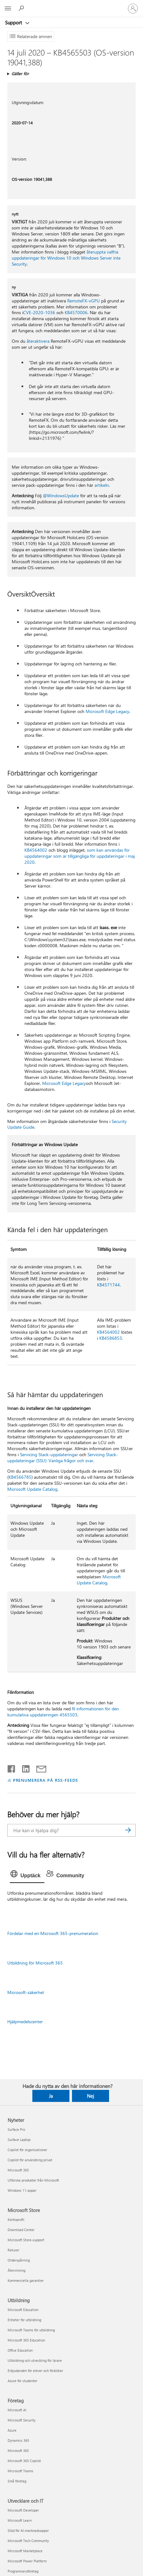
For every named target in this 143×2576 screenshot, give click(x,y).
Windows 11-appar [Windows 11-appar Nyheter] (22, 2190)
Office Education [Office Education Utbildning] (20, 2350)
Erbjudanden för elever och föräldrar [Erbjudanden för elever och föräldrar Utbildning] (35, 2370)
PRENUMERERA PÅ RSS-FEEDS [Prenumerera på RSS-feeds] (45, 1780)
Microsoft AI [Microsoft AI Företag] (17, 2410)
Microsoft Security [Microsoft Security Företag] (22, 2420)
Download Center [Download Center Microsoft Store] (21, 2229)
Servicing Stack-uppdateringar (49, 1454)
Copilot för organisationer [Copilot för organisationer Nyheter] (27, 2149)
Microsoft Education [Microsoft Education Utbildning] (23, 2309)
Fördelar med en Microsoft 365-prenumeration (52, 1933)
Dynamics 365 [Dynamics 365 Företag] (18, 2440)
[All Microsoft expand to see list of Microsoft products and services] (8, 8)
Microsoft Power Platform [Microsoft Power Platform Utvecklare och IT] (27, 2561)
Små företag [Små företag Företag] (17, 2481)
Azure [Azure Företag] (12, 2430)
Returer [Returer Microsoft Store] (13, 2250)
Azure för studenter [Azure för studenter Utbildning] (22, 2380)
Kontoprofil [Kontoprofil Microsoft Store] (16, 2219)
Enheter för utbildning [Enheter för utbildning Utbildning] (24, 2319)
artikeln (101, 485)
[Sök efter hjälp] (22, 8)
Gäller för (20, 73)
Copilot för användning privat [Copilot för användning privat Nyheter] (30, 2159)
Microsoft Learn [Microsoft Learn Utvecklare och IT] (20, 2520)
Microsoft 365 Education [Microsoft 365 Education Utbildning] (26, 2340)
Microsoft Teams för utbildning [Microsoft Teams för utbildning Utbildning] (31, 2330)
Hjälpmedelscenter (25, 2021)
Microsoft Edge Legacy (107, 711)
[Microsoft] (71, 5)
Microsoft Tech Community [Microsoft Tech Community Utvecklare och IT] (28, 2540)
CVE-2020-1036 (39, 312)
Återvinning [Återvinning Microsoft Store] (16, 2270)
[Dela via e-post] (38, 1767)
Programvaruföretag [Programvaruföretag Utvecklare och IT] (23, 2571)
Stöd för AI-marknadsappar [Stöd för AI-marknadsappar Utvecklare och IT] (28, 2530)
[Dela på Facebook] (11, 1767)
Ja (51, 2096)
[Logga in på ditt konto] (132, 8)
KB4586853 (110, 1338)
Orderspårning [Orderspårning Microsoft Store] (19, 2260)
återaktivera (38, 341)
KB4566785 (20, 1477)
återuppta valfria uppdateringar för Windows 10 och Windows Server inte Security (66, 258)
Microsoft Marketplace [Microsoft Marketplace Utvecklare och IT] (25, 2550)
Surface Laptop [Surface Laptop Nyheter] (19, 2139)
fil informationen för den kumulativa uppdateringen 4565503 (63, 1712)
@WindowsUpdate (61, 495)
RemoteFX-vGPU (83, 301)
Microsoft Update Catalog (32, 1489)
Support (14, 22)
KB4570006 (76, 312)
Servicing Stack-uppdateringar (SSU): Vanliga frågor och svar (62, 1457)
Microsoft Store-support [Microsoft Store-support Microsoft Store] (26, 2239)
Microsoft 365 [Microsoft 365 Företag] (18, 2450)
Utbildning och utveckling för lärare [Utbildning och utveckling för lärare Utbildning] (35, 2360)
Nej (90, 2096)
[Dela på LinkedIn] (23, 1767)
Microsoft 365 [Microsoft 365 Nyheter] (18, 2170)
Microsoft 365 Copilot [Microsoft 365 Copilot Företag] (24, 2460)
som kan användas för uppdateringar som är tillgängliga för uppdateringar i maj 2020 (79, 856)
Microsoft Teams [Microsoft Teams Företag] (20, 2470)
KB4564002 (35, 850)
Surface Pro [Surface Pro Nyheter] (16, 2129)
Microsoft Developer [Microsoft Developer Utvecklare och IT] (23, 2510)
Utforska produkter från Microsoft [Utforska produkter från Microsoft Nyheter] (33, 2180)
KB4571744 (108, 1285)
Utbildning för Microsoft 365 (35, 1963)
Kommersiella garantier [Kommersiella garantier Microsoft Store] (26, 2280)
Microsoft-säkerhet (25, 1992)
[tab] (27, 1875)
